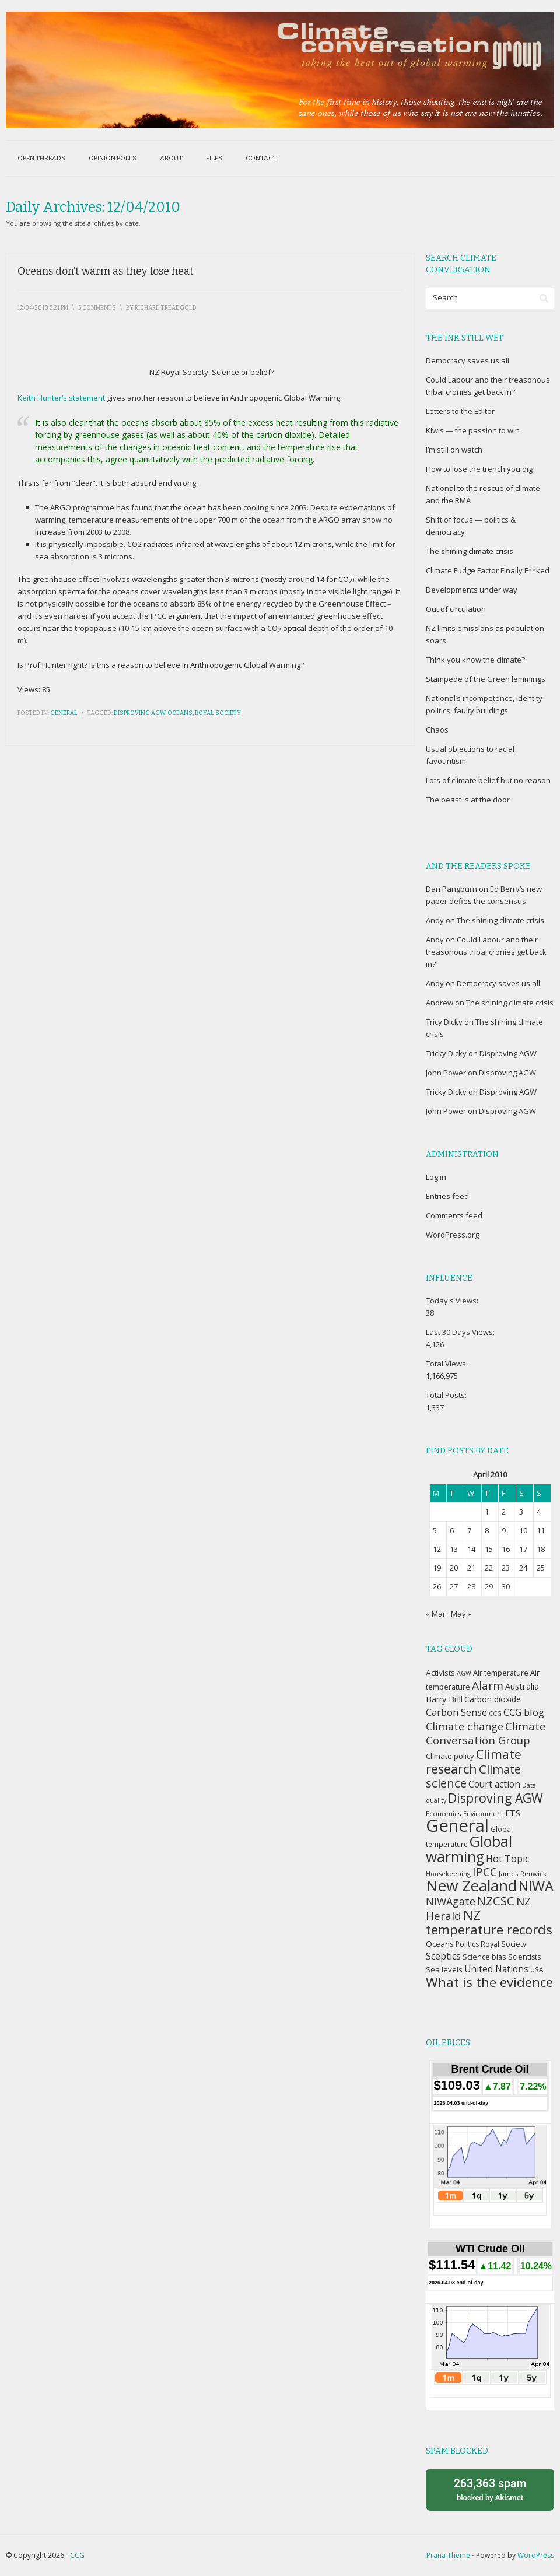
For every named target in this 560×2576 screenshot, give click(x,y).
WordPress (535, 2555)
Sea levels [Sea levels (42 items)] (444, 1969)
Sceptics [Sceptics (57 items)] (443, 1956)
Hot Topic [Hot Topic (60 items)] (507, 1858)
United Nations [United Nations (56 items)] (496, 1968)
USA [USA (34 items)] (536, 1969)
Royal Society (218, 713)
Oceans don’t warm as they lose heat (106, 271)
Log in (436, 1177)
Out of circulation (456, 609)
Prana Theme (448, 2555)
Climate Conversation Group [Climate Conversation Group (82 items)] (486, 1733)
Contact (261, 158)
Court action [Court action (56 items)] (494, 1784)
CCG (77, 2555)
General (64, 713)
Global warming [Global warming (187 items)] (469, 1849)
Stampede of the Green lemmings (485, 679)
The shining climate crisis (469, 551)
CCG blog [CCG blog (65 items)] (523, 1712)
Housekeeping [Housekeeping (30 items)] (448, 1873)
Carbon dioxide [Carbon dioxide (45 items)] (492, 1699)
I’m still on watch (454, 449)
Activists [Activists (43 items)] (440, 1672)
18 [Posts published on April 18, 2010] (541, 1549)
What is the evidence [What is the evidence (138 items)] (489, 1982)
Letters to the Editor (460, 411)
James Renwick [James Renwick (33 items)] (523, 1873)
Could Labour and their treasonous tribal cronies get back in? (486, 951)
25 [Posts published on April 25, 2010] (541, 1567)
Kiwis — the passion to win (473, 430)
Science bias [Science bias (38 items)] (484, 1957)
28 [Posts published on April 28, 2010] (471, 1586)
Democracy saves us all (467, 360)
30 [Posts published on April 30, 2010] (506, 1586)
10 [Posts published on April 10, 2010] (523, 1530)
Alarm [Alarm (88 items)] (487, 1685)
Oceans (179, 713)
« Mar (436, 1613)
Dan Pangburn (451, 889)
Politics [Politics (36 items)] (467, 1944)
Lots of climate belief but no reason (488, 780)
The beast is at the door (468, 799)
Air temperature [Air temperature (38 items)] (500, 1673)
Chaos (437, 729)
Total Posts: (447, 1395)
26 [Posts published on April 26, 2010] (437, 1586)
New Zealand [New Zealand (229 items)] (471, 1885)
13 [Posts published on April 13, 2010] (454, 1549)
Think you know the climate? (475, 659)
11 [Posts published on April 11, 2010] (541, 1530)
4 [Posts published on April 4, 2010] (539, 1511)
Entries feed (447, 1196)
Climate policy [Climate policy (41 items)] (450, 1756)
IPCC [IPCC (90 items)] (485, 1872)
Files (214, 158)
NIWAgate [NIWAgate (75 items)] (450, 1901)
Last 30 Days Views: (461, 1332)
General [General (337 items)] (457, 1825)
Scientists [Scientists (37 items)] (524, 1957)
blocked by (490, 2489)
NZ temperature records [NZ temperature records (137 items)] (489, 1922)
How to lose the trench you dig (479, 469)
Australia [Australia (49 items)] (522, 1686)
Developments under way (471, 589)
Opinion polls (112, 158)
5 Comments (97, 307)
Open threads (41, 158)
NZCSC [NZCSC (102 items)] (495, 1901)
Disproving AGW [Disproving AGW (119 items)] (495, 1797)
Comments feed (454, 1215)
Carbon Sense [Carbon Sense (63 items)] (456, 1712)
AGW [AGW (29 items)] (464, 1673)
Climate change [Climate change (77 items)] (464, 1726)
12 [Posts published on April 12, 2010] (437, 1549)
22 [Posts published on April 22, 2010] (489, 1567)
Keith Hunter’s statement (61, 397)
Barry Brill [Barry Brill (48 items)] (444, 1699)
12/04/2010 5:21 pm (43, 307)
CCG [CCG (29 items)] (495, 1713)
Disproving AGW (139, 713)
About (171, 158)
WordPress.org (452, 1234)
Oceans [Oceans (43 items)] (440, 1944)
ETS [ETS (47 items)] (512, 1812)
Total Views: (448, 1363)
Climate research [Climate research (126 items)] (474, 1761)
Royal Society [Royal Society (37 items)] (503, 1944)
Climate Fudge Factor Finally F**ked (488, 570)
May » (461, 1613)
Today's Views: (453, 1300)
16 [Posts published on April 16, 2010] (506, 1549)
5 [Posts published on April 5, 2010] (435, 1530)
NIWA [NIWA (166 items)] (536, 1886)
